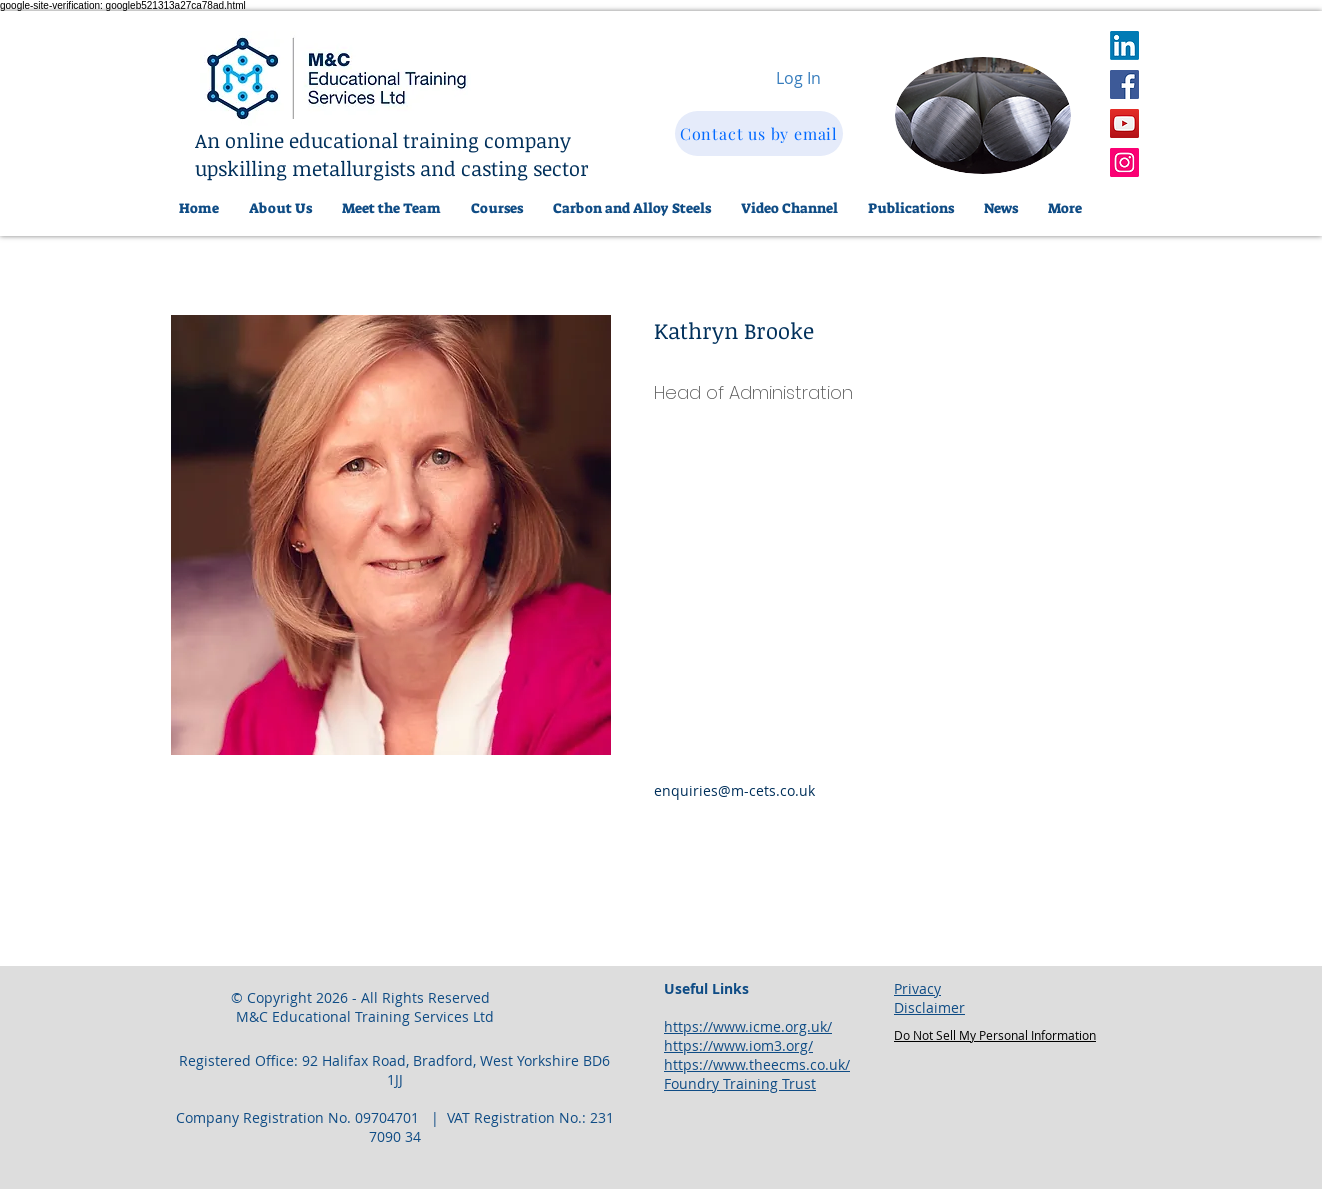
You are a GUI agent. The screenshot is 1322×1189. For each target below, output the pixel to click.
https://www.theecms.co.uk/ (757, 1064)
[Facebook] (1124, 84)
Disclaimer (929, 1007)
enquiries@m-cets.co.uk (734, 790)
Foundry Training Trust (740, 1083)
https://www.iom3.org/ (738, 1045)
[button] (632, 208)
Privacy (917, 988)
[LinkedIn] (1124, 45)
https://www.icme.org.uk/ (748, 1026)
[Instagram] (1124, 162)
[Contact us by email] (759, 133)
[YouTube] (1124, 123)
